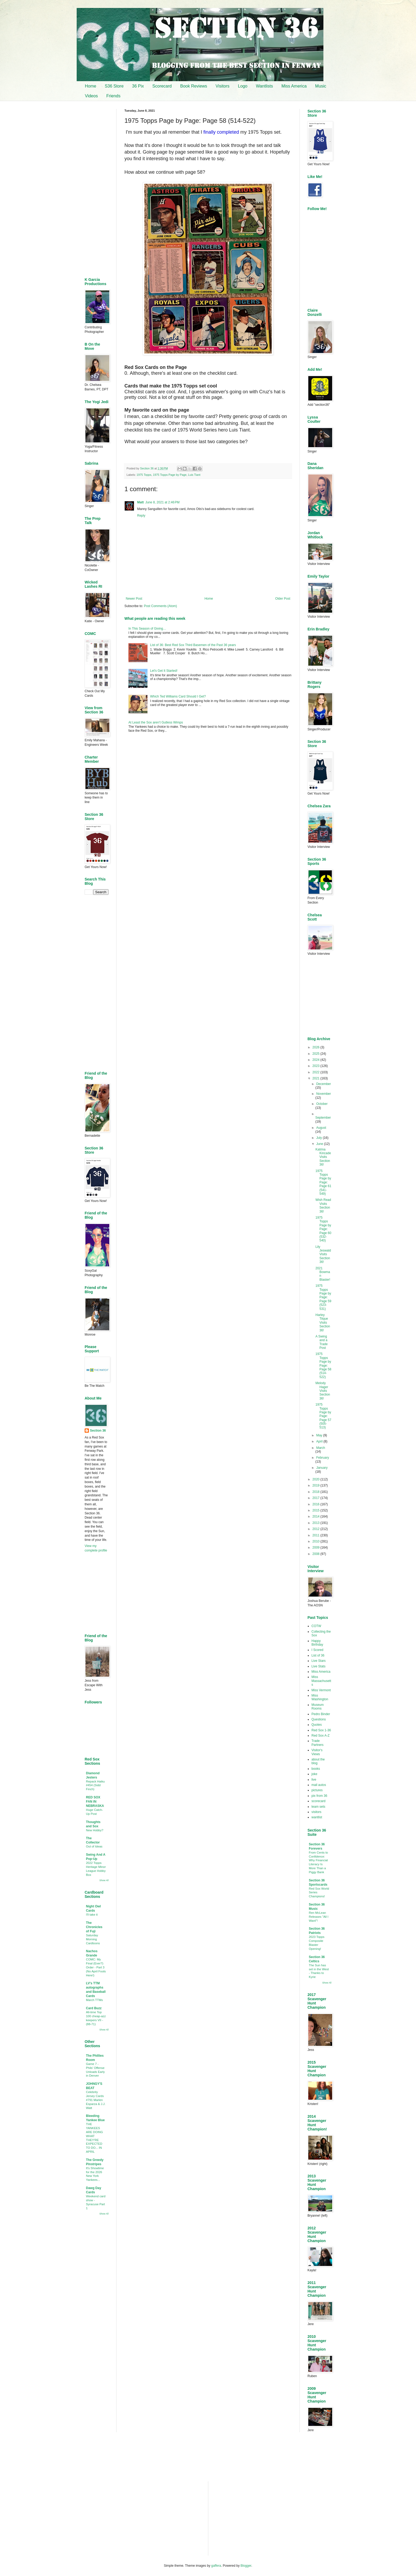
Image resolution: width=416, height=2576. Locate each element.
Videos (91, 96)
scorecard (318, 1801)
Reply (141, 515)
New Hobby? (94, 1830)
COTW (316, 1626)
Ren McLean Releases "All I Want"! (318, 1916)
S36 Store (114, 86)
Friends (113, 96)
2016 (316, 1504)
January (322, 1468)
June (320, 1144)
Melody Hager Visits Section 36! (322, 1390)
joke (314, 1774)
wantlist (316, 1817)
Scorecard (162, 86)
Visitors (222, 86)
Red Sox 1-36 (321, 1730)
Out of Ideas (94, 1846)
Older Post (282, 598)
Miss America (294, 86)
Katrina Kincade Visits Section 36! (323, 1157)
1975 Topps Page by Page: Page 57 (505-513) (323, 1416)
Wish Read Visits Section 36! (323, 1205)
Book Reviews (193, 86)
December (323, 1084)
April (319, 1441)
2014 (316, 1516)
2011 (316, 1535)
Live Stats (318, 1666)
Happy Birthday (317, 1642)
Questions (318, 1719)
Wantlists (264, 86)
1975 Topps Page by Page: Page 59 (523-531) (323, 1297)
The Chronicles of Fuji (94, 1927)
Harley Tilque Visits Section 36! (322, 1322)
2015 (316, 1510)
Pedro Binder (320, 1714)
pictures (317, 1790)
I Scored (317, 1650)
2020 (316, 1479)
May (319, 1435)
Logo (243, 86)
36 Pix (138, 86)
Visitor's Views (316, 1752)
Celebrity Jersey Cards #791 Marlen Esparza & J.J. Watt (95, 2099)
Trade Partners (317, 1742)
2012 (316, 1529)
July (319, 1138)
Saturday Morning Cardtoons (93, 1939)
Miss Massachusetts (321, 1680)
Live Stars (318, 1661)
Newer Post (134, 598)
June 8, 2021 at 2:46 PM (162, 502)
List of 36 (317, 1655)
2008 (316, 1554)
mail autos (318, 1785)
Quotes (316, 1725)
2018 (316, 1492)
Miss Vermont (321, 1690)
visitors (316, 1812)
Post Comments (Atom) (160, 606)
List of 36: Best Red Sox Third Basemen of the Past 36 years (193, 645)
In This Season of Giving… (147, 628)
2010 (316, 1541)
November (323, 1094)
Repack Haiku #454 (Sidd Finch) (95, 1785)
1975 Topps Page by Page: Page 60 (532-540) (323, 1229)
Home (90, 86)
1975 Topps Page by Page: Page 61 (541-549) (323, 1182)
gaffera (216, 2566)
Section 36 (98, 1430)
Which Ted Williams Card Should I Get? (178, 696)
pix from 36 (319, 1796)
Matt (140, 502)
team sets (318, 1806)
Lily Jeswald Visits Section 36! (323, 1254)
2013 (316, 1523)
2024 (316, 1060)
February (322, 1457)
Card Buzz (94, 2008)
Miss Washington (319, 1697)
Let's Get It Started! (163, 671)
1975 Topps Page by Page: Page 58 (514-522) (323, 1365)
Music (320, 86)
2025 (316, 1054)
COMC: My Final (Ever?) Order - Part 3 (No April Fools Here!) (96, 1967)
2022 (316, 1072)
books (315, 1769)
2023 (316, 1066)
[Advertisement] (208, 780)
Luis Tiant (194, 474)
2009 (316, 1547)
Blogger (246, 2566)
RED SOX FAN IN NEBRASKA (95, 1801)
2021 (316, 1078)
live (313, 1779)
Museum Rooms (317, 1706)
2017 (316, 1498)
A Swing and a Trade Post (321, 1342)
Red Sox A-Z (320, 1735)
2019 (316, 1485)
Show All (104, 1880)
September (323, 1117)
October (322, 1104)
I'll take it (92, 1914)
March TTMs (94, 2000)
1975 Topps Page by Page (169, 474)
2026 (316, 1047)
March (320, 1448)
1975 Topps (144, 474)
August (321, 1128)
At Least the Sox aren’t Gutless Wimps (155, 722)
